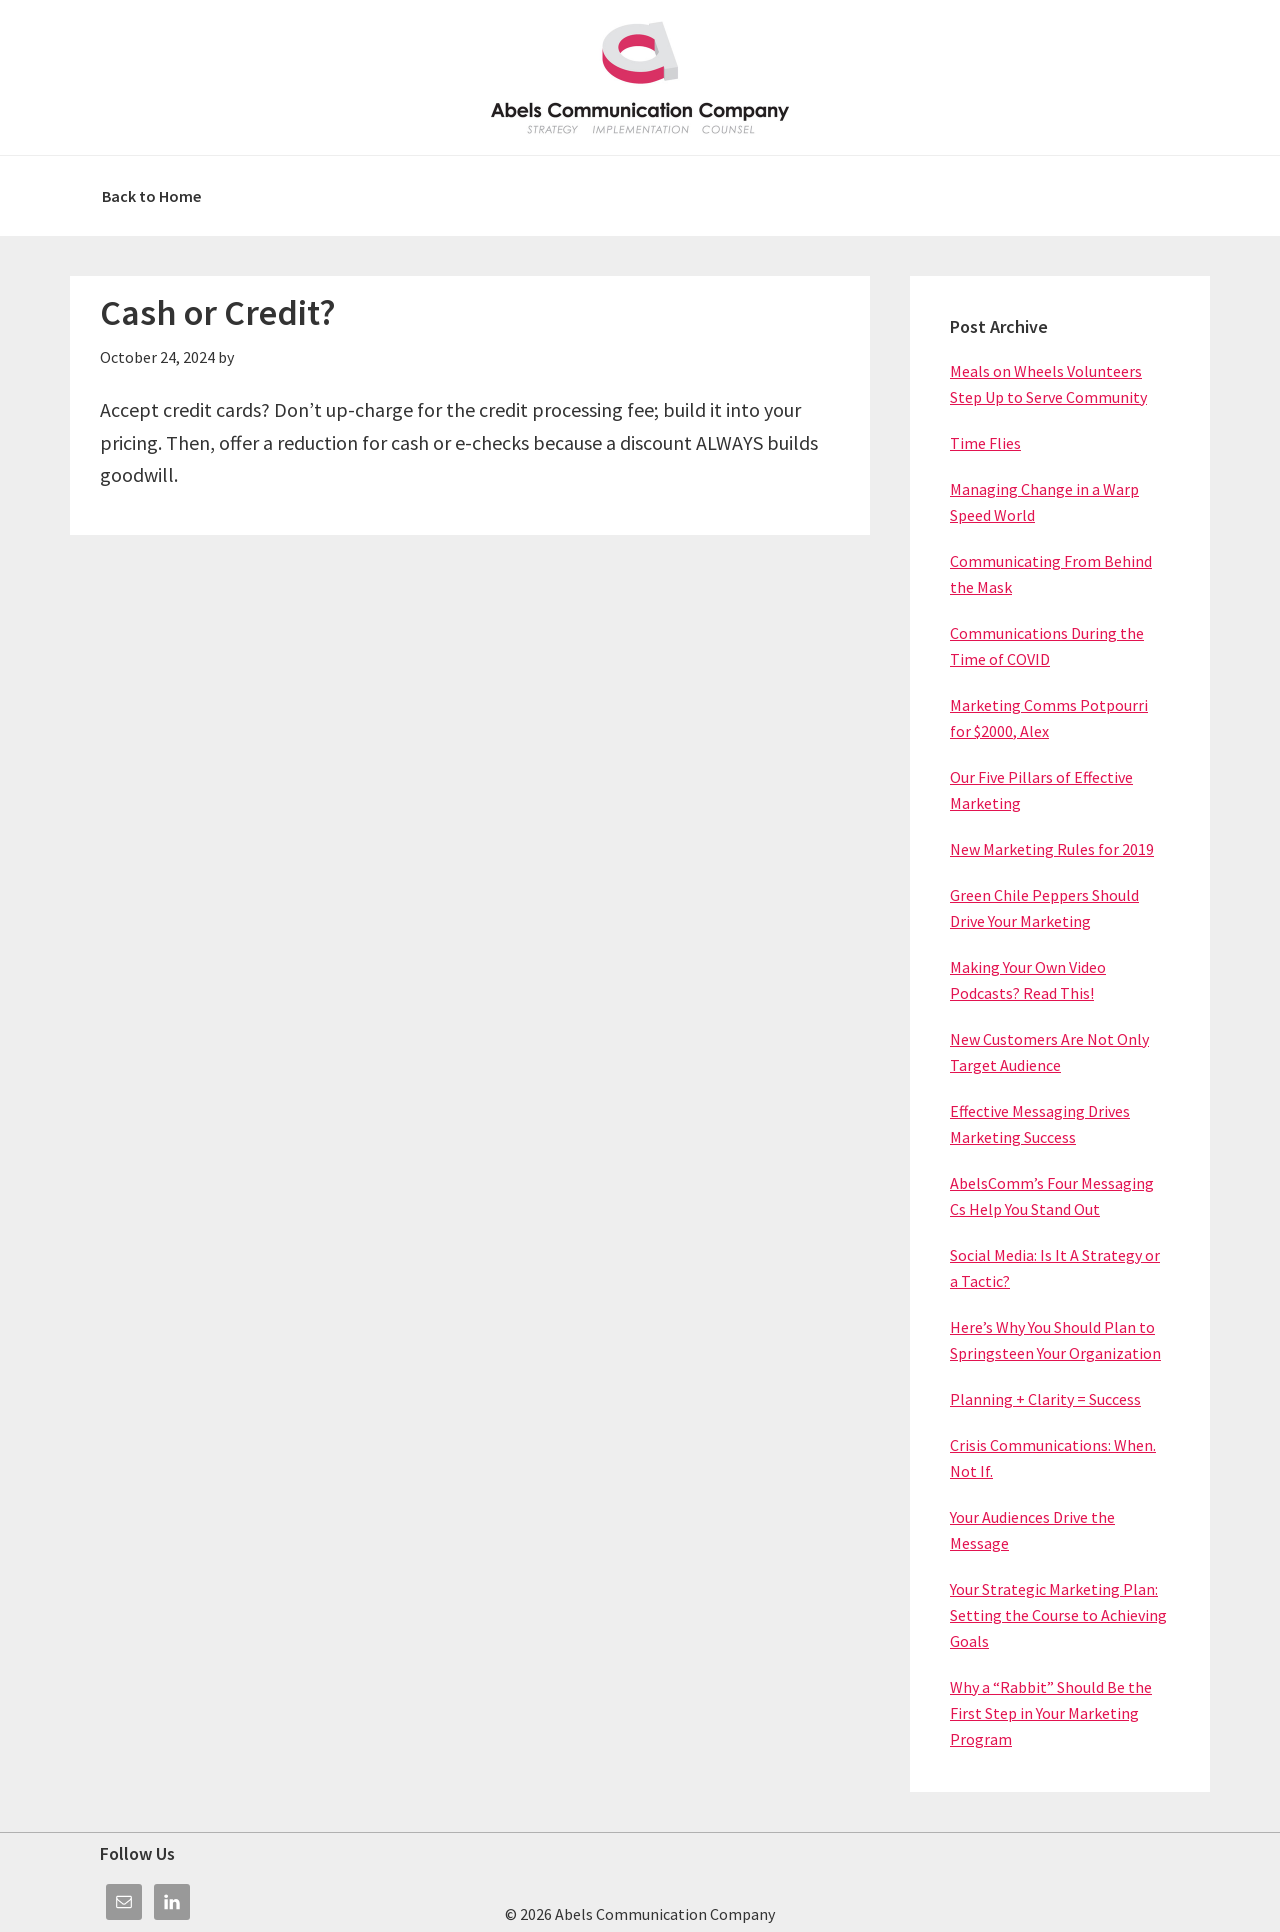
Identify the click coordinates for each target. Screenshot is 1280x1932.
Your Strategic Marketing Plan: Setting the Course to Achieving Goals (1058, 1615)
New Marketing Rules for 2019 (1052, 849)
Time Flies (985, 443)
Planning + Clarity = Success (1045, 1399)
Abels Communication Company (640, 77)
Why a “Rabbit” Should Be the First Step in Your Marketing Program (1051, 1713)
